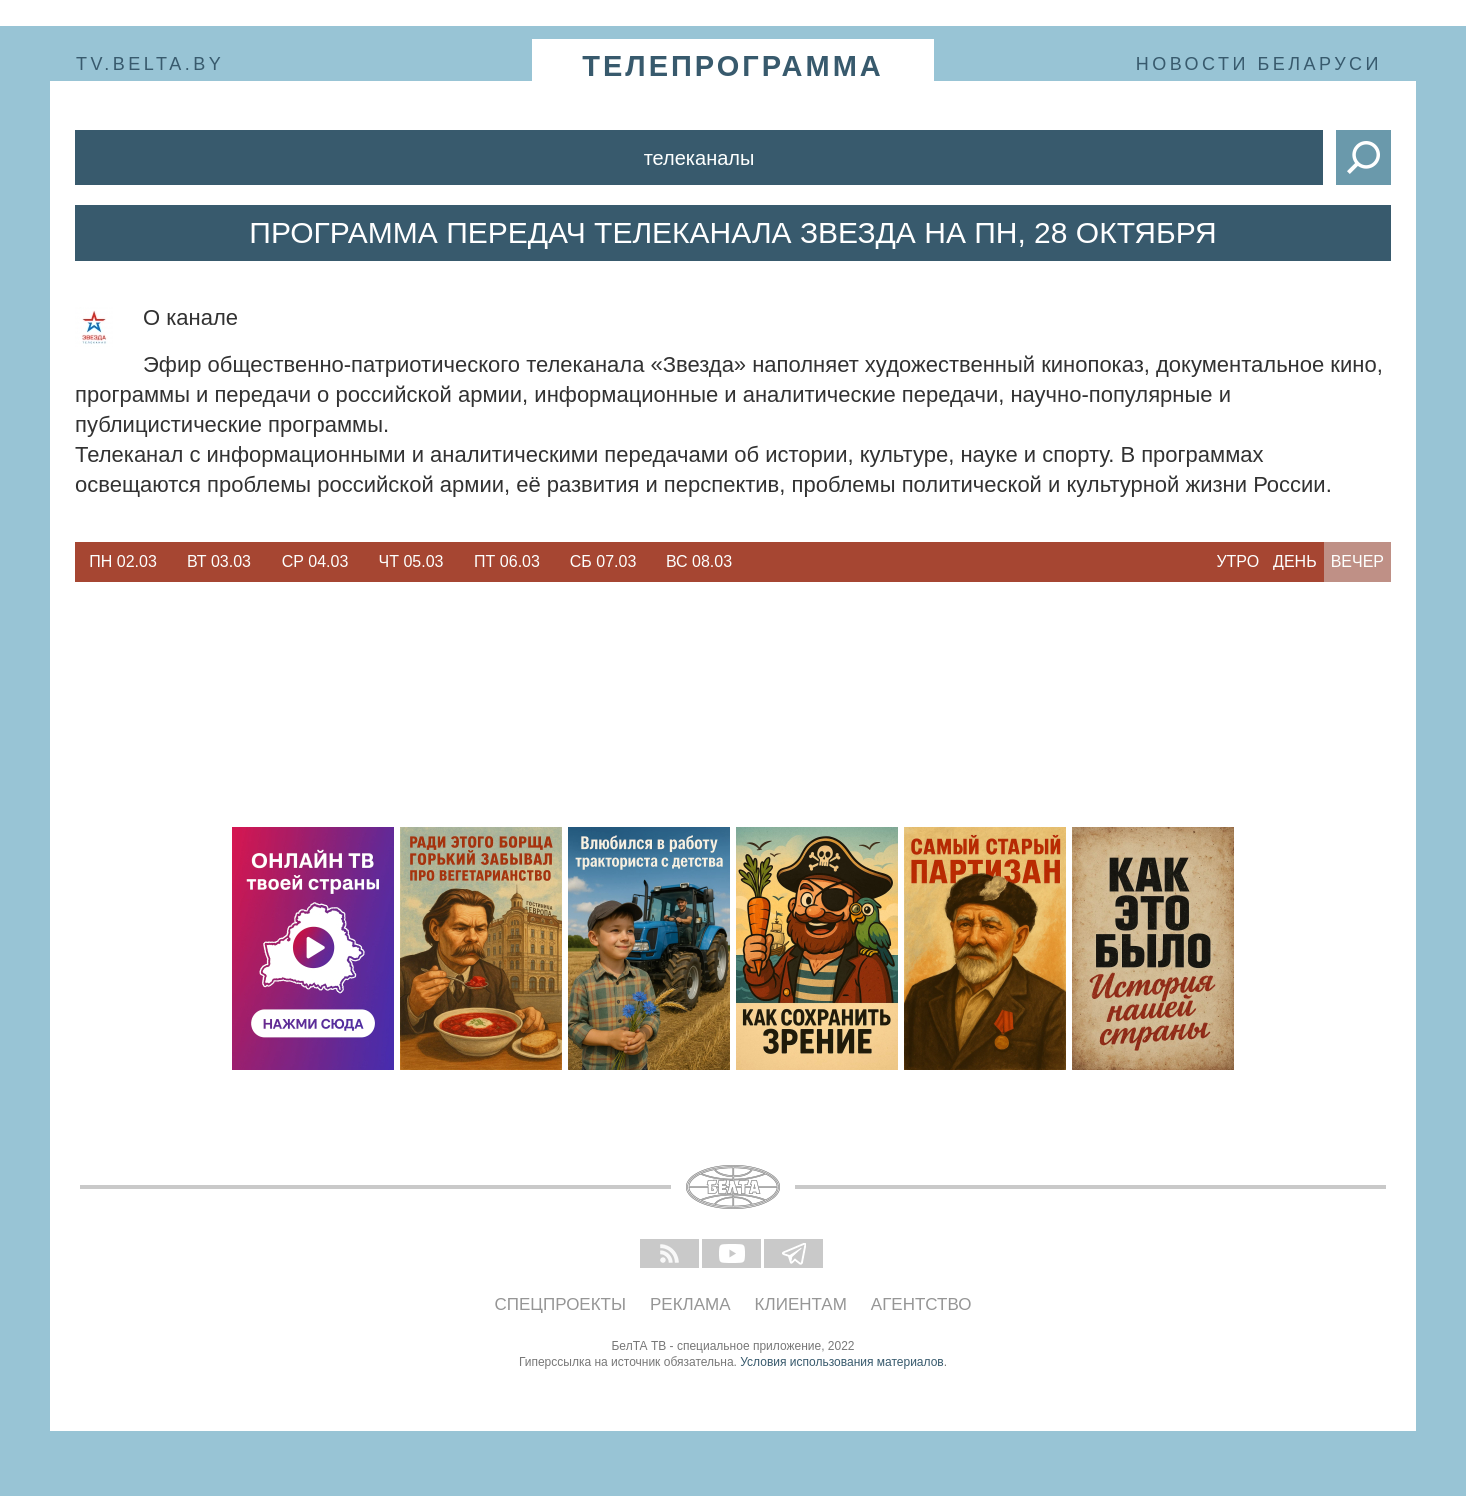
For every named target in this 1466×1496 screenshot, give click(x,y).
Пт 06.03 (507, 561)
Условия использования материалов (841, 1362)
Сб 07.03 (603, 561)
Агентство (921, 1304)
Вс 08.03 (699, 561)
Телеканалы (699, 158)
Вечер (1357, 561)
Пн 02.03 (123, 561)
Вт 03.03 (219, 561)
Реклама (690, 1304)
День (1295, 561)
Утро (1237, 561)
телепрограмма (733, 66)
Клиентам (801, 1304)
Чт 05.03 (411, 561)
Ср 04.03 (315, 561)
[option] (123, 562)
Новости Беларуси (1259, 64)
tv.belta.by (150, 64)
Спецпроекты (561, 1304)
